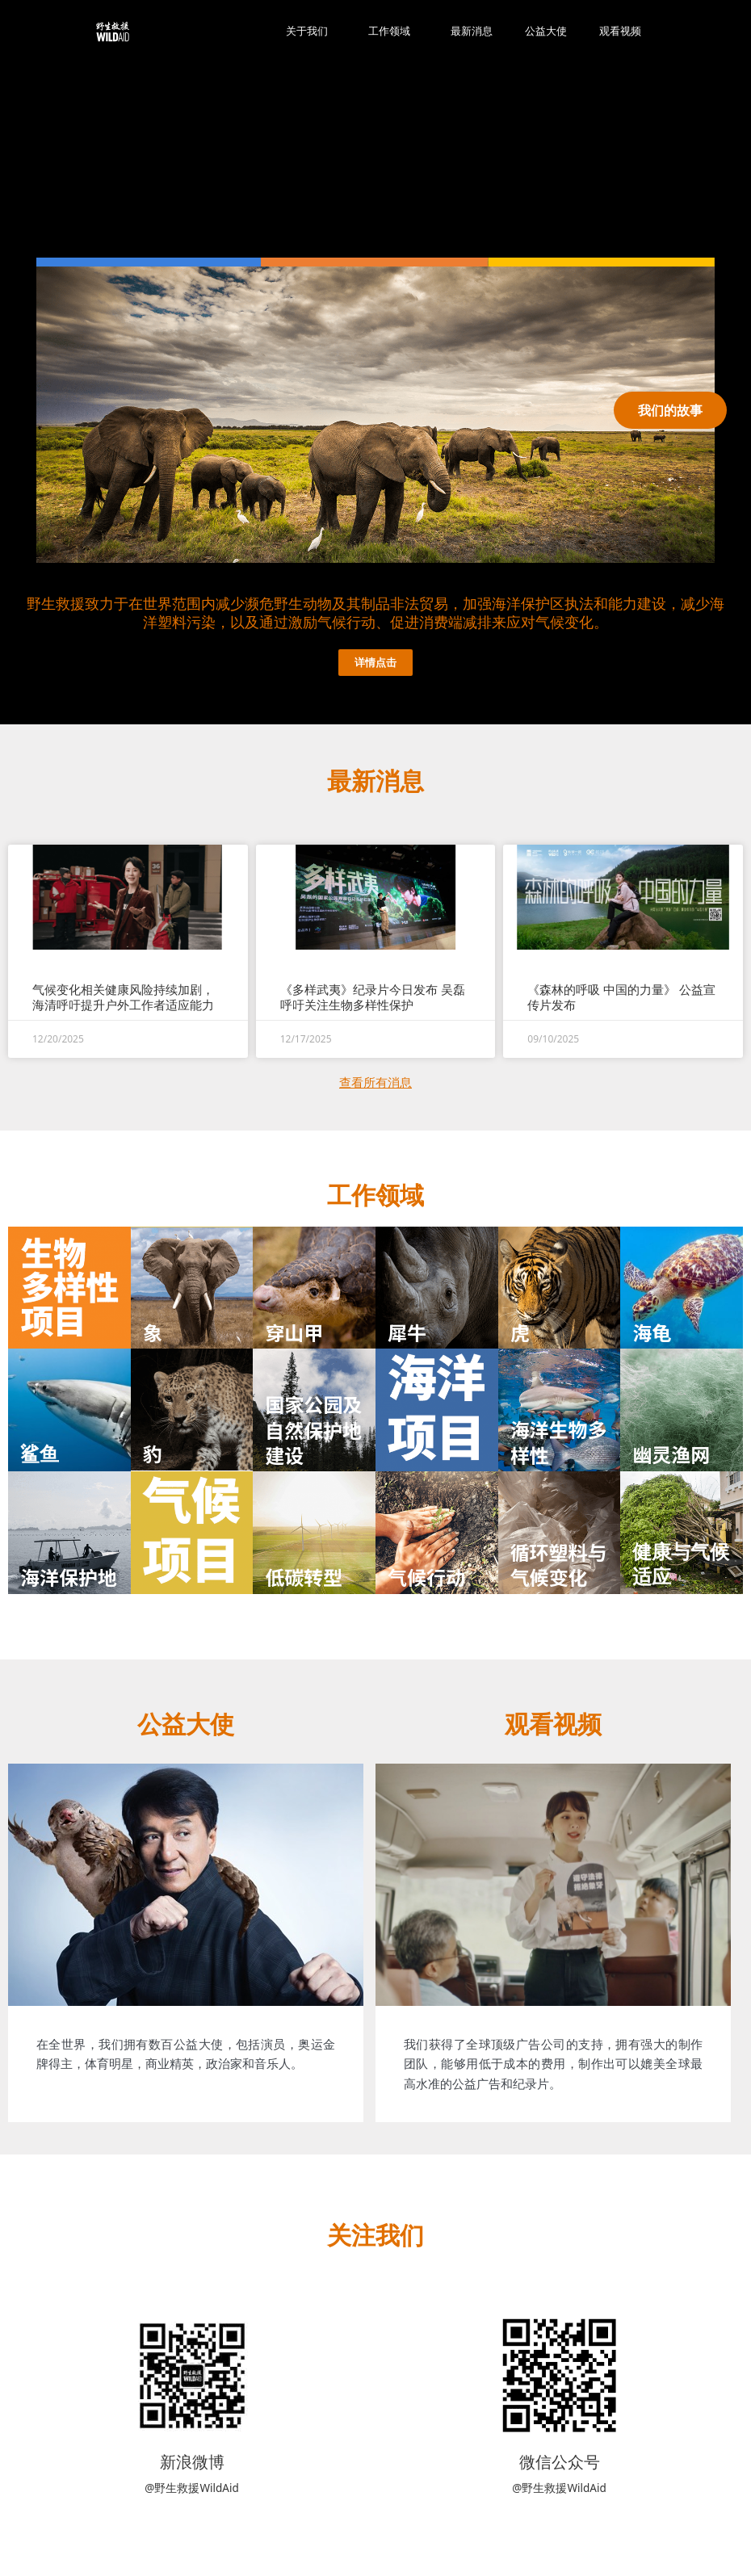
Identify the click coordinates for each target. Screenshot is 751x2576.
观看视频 (620, 31)
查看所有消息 (375, 1081)
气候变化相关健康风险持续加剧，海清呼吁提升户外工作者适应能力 (123, 996)
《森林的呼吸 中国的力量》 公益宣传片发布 (621, 996)
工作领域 (393, 31)
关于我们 (311, 31)
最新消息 (472, 31)
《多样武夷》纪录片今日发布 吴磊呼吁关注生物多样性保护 (372, 996)
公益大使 (546, 31)
